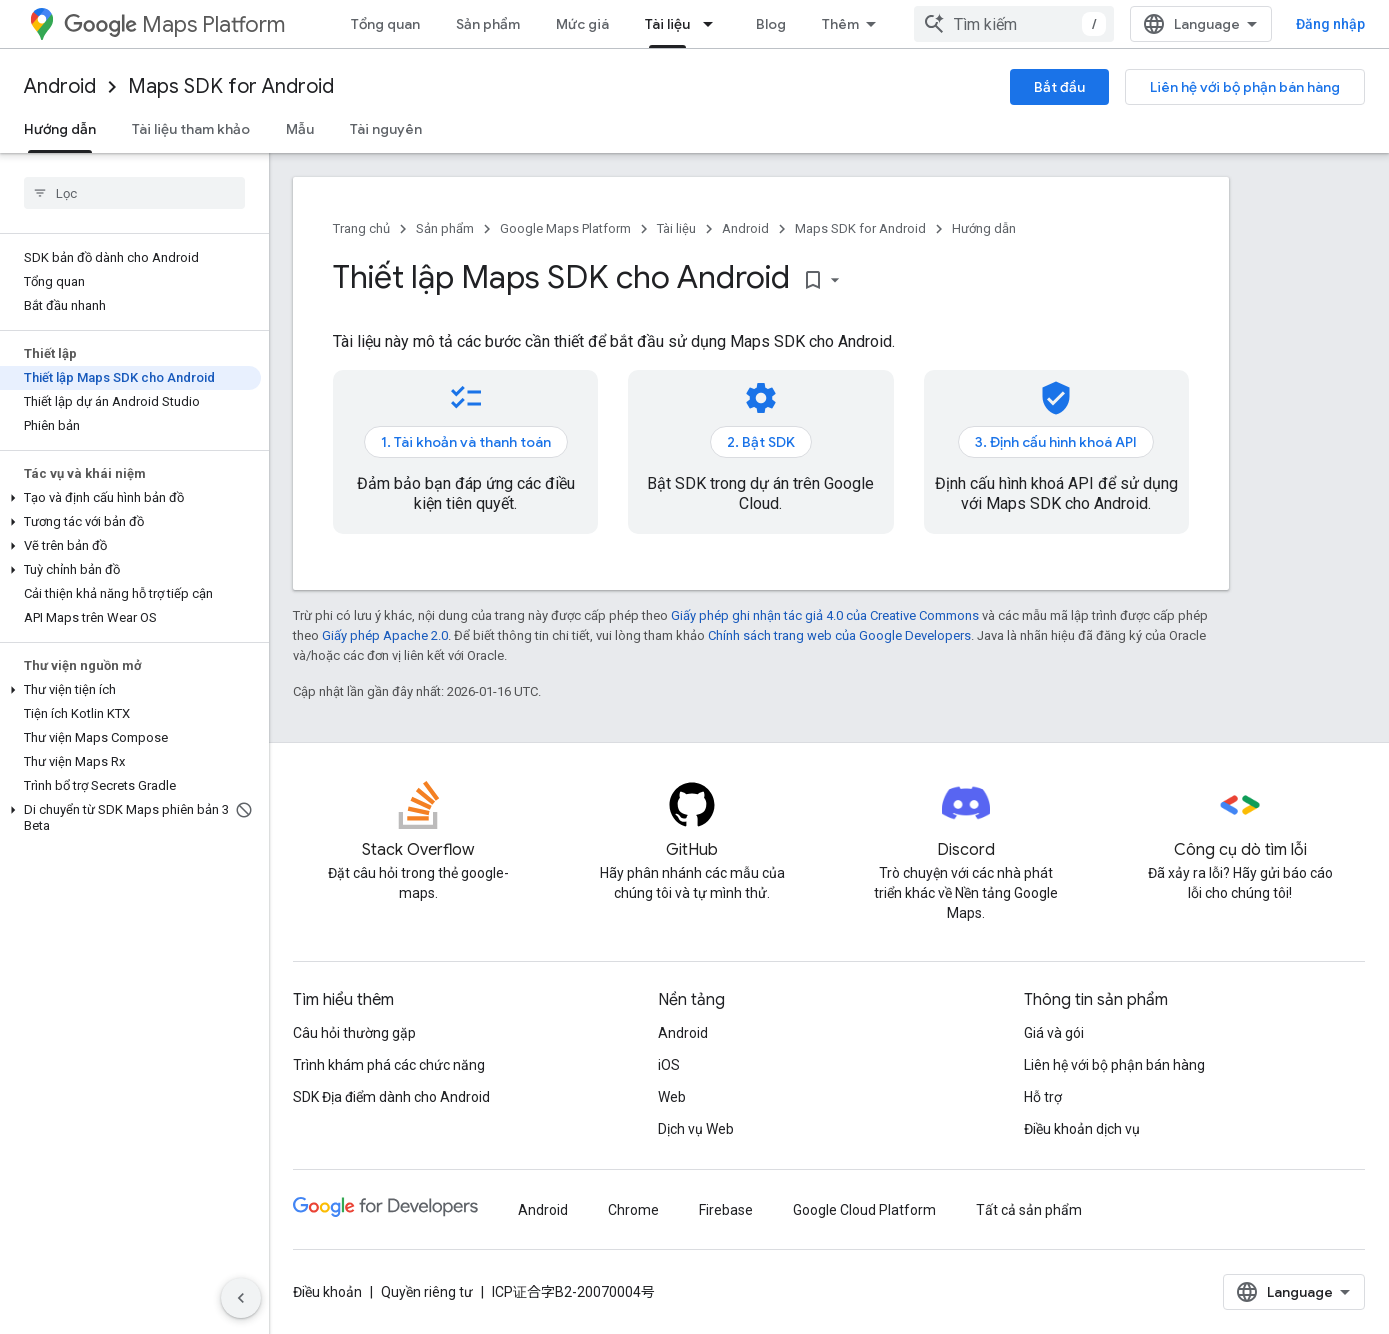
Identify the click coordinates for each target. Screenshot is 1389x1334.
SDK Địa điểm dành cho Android (391, 1097)
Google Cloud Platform (864, 1210)
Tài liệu (676, 228)
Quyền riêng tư (427, 1292)
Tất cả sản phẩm (1029, 1210)
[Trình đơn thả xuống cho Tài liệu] (714, 24)
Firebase (726, 1210)
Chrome (633, 1210)
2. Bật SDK (761, 442)
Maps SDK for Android (231, 86)
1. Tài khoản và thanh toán (466, 442)
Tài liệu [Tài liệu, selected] (667, 24)
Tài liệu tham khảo (191, 129)
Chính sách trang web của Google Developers (839, 635)
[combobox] (1014, 24)
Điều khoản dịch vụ (1082, 1129)
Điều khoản (327, 1292)
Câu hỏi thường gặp (354, 1033)
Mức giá (582, 24)
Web (672, 1097)
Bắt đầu (1059, 87)
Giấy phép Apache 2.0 (385, 635)
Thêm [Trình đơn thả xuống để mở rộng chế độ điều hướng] (840, 24)
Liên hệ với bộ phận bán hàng (1245, 87)
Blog (771, 24)
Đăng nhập (1330, 24)
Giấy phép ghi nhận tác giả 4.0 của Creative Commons (825, 615)
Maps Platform (174, 24)
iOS (669, 1065)
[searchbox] (134, 193)
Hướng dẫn (984, 228)
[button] (130, 498)
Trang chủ (361, 228)
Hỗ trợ (1043, 1097)
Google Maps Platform (565, 228)
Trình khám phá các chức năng (389, 1065)
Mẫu (300, 129)
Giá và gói (1054, 1033)
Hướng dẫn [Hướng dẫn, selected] (60, 129)
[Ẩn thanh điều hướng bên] (241, 1298)
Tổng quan (385, 24)
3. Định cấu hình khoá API (1056, 442)
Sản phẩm (488, 24)
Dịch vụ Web (696, 1129)
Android (60, 86)
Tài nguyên (386, 129)
